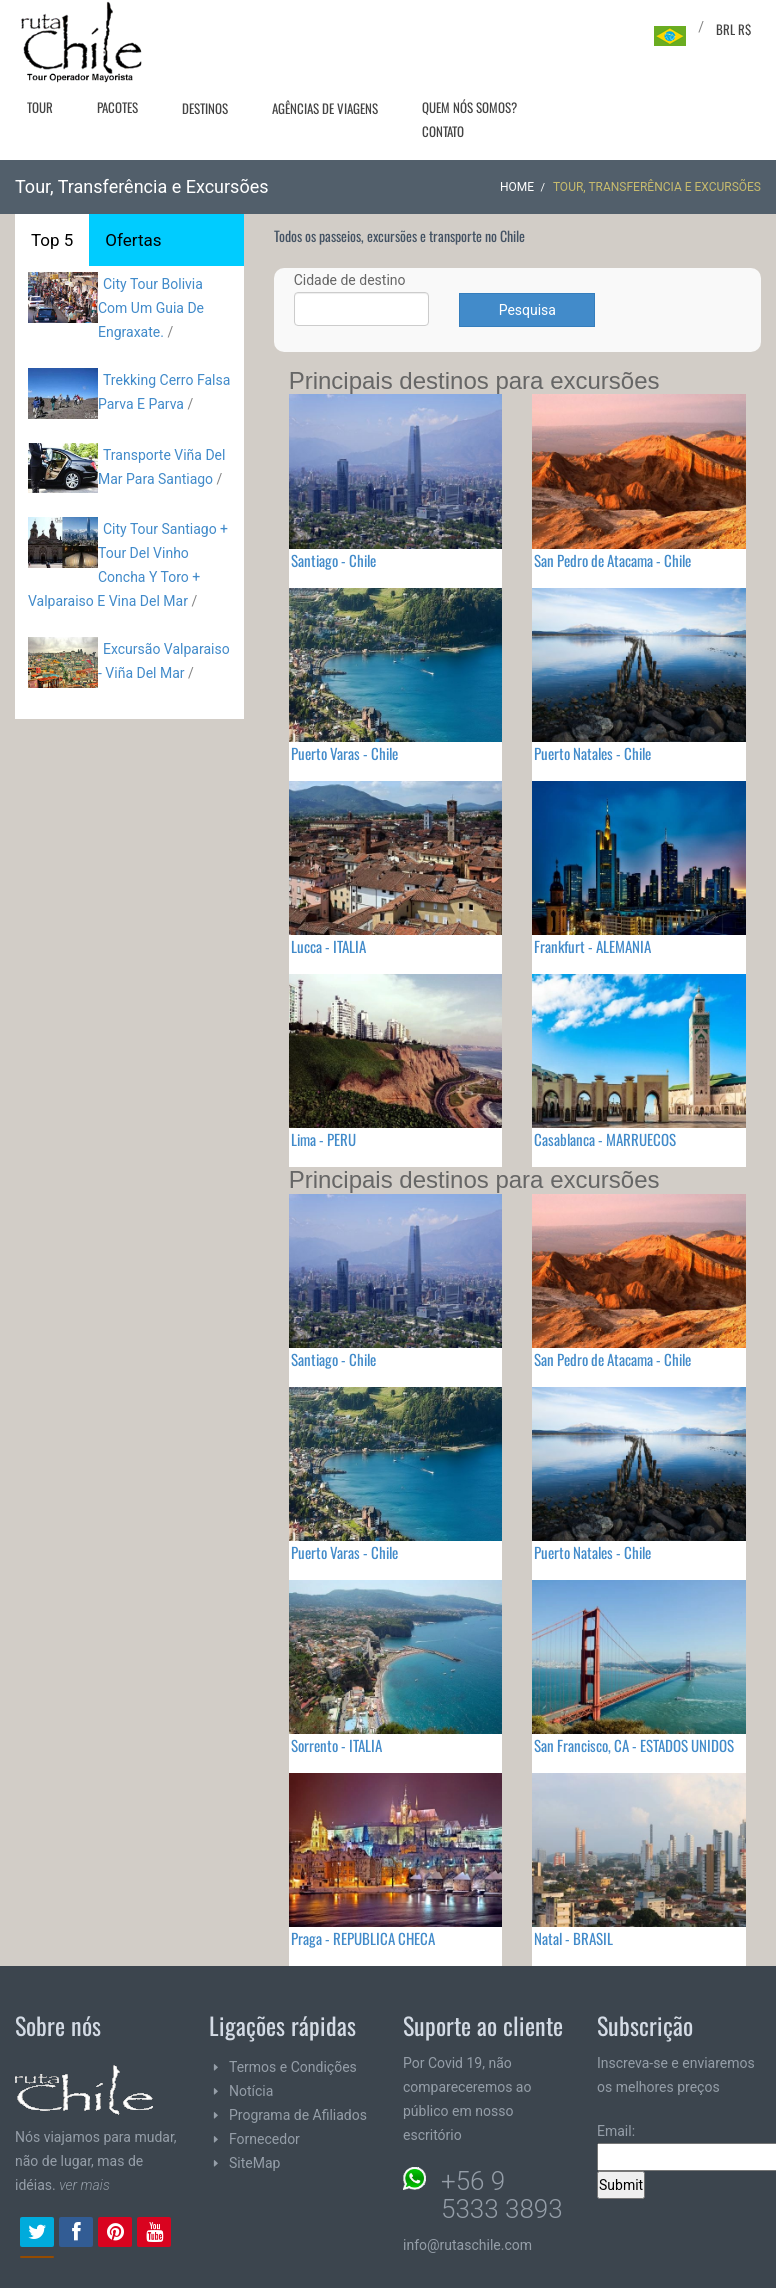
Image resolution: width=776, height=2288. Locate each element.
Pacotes (117, 107)
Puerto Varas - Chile (344, 753)
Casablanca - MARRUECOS (605, 1139)
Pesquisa (527, 310)
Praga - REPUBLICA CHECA (363, 1938)
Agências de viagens (325, 108)
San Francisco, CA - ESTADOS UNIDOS (634, 1745)
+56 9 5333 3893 (502, 2195)
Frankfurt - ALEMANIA (592, 946)
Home (517, 187)
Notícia (251, 2091)
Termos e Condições (293, 2067)
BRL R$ (733, 29)
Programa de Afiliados (298, 2115)
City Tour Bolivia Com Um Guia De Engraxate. (151, 308)
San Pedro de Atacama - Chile (612, 560)
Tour (40, 107)
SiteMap (254, 2163)
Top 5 (52, 240)
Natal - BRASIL (573, 1938)
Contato (443, 131)
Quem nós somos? (469, 107)
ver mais (84, 2185)
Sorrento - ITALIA (336, 1745)
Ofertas (133, 240)
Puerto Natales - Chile (592, 753)
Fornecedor (264, 2139)
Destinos (205, 108)
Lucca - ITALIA (328, 946)
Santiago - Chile (333, 560)
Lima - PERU (323, 1139)
